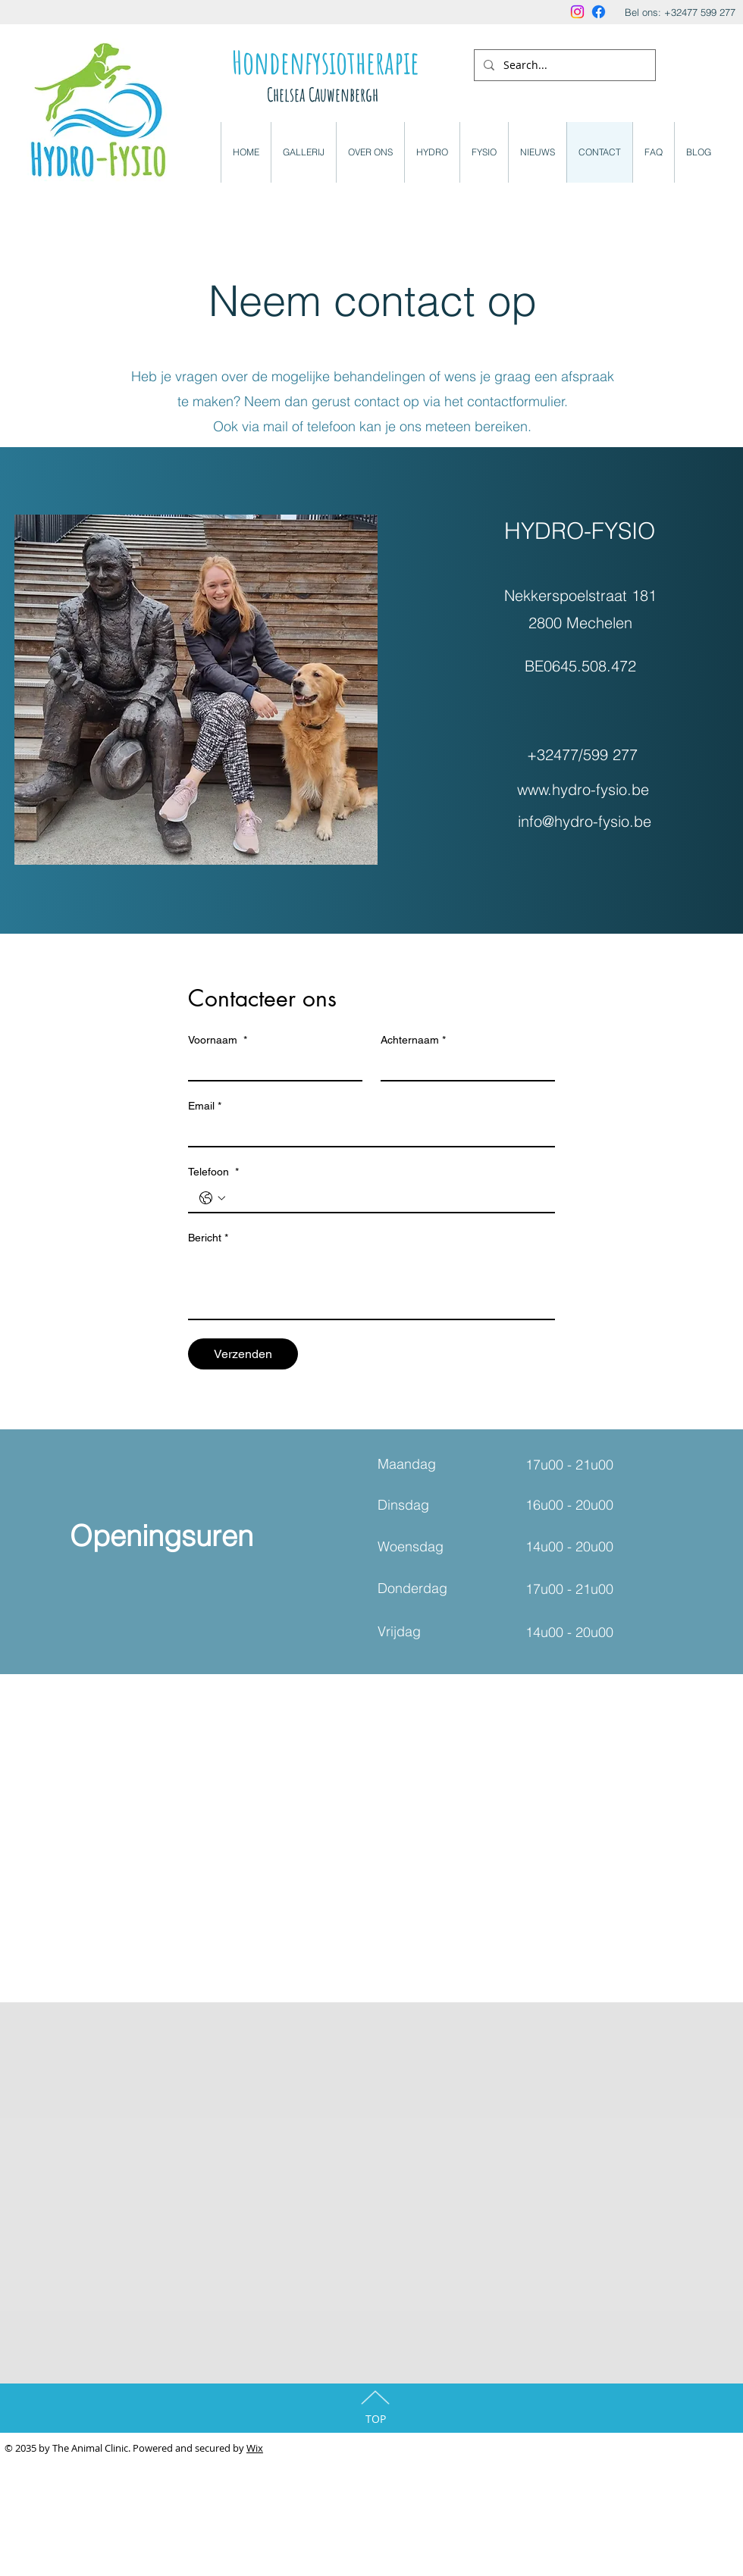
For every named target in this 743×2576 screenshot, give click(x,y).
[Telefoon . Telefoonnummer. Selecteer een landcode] (212, 1198)
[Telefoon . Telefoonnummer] (386, 1198)
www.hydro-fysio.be (583, 789)
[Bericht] (371, 1285)
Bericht (208, 1238)
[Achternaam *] (463, 1066)
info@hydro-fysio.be (584, 821)
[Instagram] (577, 11)
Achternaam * (413, 1040)
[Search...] (563, 65)
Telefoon (213, 1172)
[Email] (367, 1132)
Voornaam (217, 1040)
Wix (254, 2448)
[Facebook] (598, 11)
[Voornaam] (270, 1066)
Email (204, 1106)
